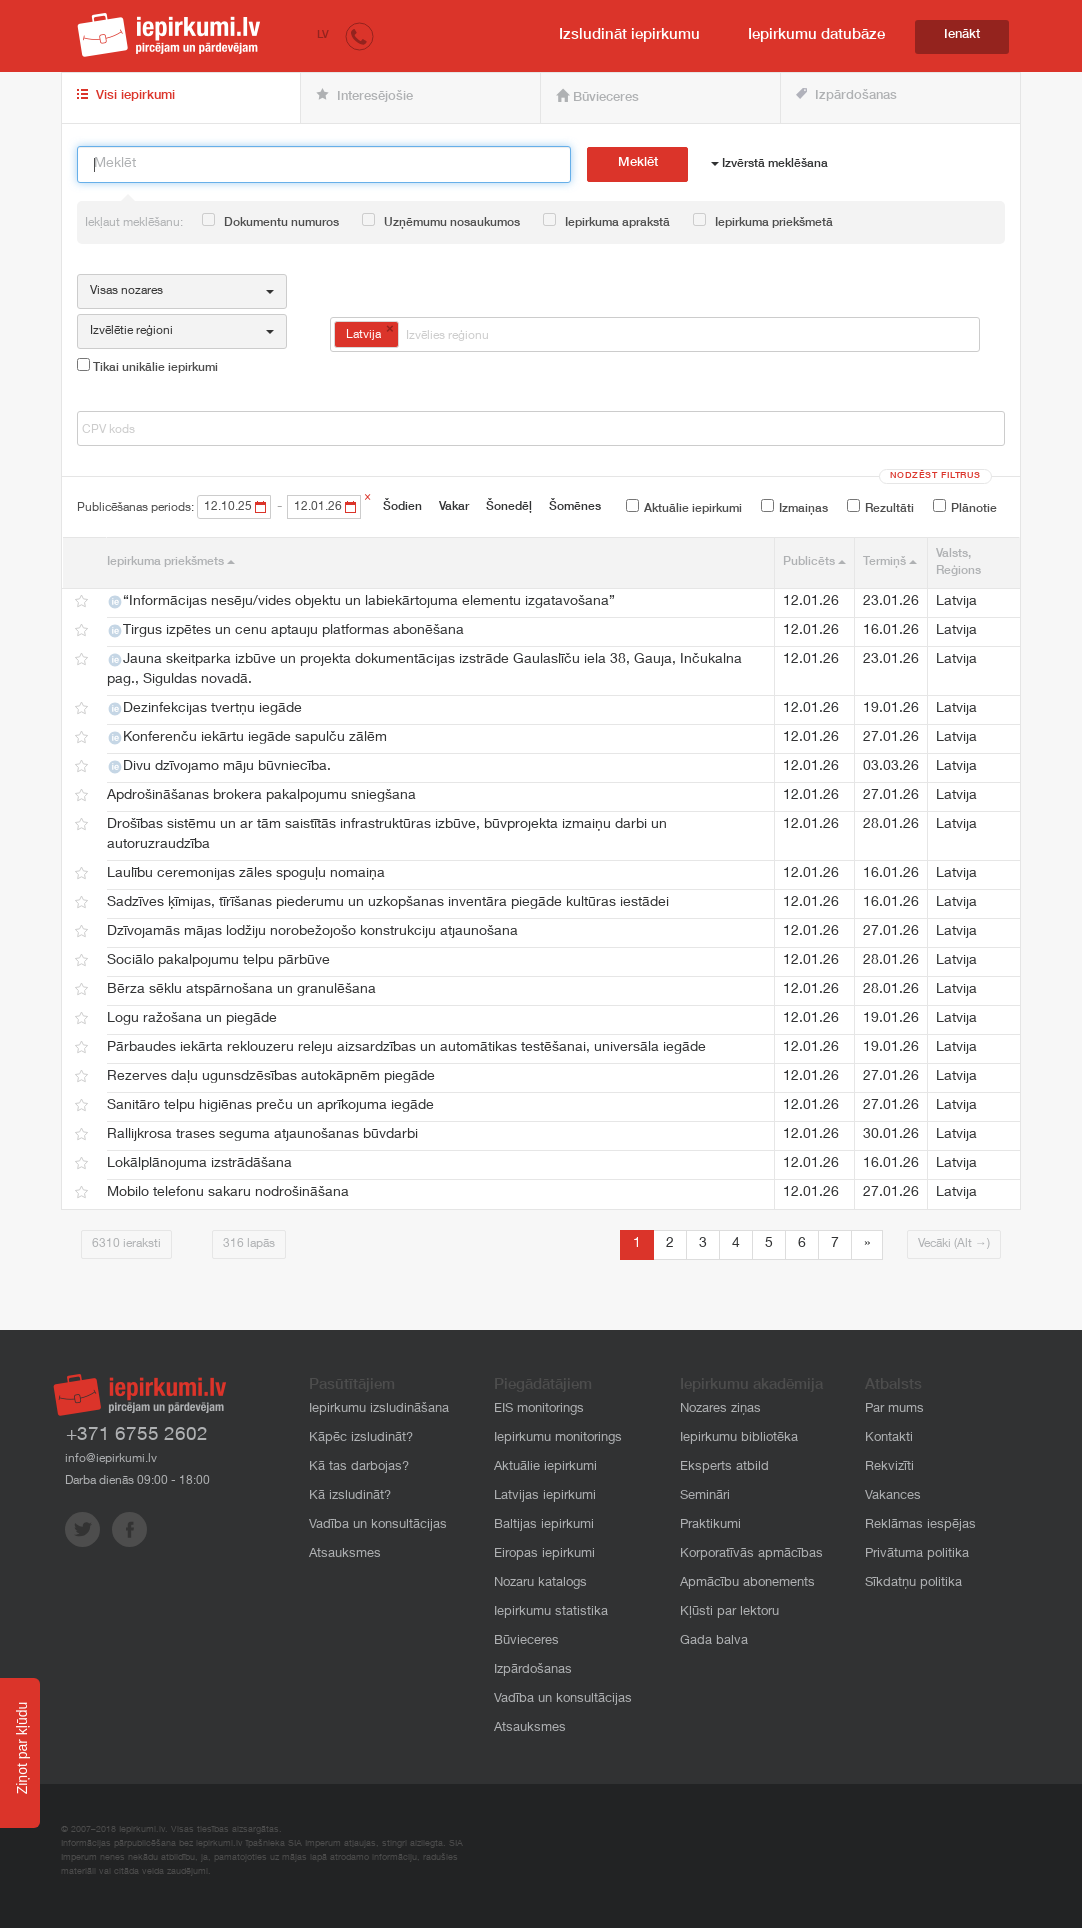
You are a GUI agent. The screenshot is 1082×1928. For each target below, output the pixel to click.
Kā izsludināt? (350, 1496)
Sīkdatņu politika (913, 1583)
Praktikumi (710, 1525)
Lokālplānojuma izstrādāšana (199, 1164)
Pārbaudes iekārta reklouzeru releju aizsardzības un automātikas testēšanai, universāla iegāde (406, 1048)
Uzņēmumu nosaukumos (441, 221)
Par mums (894, 1409)
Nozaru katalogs (540, 1583)
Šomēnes (575, 507)
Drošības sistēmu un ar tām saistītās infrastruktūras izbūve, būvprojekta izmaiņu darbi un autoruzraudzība (387, 835)
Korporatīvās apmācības (751, 1554)
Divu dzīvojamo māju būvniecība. (219, 767)
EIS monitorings (539, 1409)
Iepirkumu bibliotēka (739, 1438)
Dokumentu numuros (270, 221)
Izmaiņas (794, 507)
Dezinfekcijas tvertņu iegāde (204, 709)
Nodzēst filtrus (935, 476)
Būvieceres (597, 97)
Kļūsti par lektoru (729, 1612)
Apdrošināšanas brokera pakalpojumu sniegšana (261, 796)
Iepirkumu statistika (551, 1612)
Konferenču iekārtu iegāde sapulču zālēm (247, 738)
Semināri (705, 1496)
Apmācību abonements (747, 1583)
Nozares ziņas (720, 1409)
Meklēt (638, 163)
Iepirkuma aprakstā (606, 221)
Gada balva (714, 1641)
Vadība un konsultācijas (378, 1525)
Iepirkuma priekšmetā (763, 221)
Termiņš (890, 562)
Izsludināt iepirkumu (629, 35)
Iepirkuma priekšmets (171, 562)
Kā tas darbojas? (359, 1467)
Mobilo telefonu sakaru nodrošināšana (228, 1193)
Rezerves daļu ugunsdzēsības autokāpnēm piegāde (271, 1077)
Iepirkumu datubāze (816, 35)
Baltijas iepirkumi (544, 1525)
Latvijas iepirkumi (545, 1496)
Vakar (454, 507)
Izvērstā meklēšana (769, 164)
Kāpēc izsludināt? (361, 1438)
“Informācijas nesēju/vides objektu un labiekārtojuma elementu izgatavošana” (361, 602)
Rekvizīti (889, 1467)
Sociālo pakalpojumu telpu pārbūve (218, 961)
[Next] (867, 1245)
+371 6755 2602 (137, 1435)
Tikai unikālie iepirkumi (147, 366)
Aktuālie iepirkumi (684, 507)
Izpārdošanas (846, 95)
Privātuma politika (917, 1554)
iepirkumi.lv (169, 35)
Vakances (893, 1496)
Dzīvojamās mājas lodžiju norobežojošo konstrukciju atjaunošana (312, 932)
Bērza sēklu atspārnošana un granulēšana (241, 990)
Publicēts (814, 562)
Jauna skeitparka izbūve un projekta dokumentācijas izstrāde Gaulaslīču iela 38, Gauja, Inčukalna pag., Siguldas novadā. (424, 670)
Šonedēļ (509, 507)
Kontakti (889, 1438)
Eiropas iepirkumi (544, 1554)
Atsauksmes (345, 1554)
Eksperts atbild (724, 1467)
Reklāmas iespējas (920, 1525)
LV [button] (323, 35)
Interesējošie (364, 96)
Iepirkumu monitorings (558, 1438)
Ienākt (962, 35)
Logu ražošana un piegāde (192, 1019)
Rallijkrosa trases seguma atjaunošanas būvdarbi (262, 1135)
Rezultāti (880, 507)
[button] (359, 35)
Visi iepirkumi (126, 96)
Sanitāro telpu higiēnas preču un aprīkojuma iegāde (270, 1106)
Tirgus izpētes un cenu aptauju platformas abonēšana (285, 631)
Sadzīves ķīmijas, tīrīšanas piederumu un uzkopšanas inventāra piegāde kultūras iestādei (388, 903)
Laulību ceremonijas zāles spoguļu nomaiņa (246, 874)
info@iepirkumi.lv (111, 1459)
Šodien (402, 507)
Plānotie (965, 507)
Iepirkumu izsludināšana (379, 1409)
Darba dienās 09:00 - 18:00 (137, 1481)
